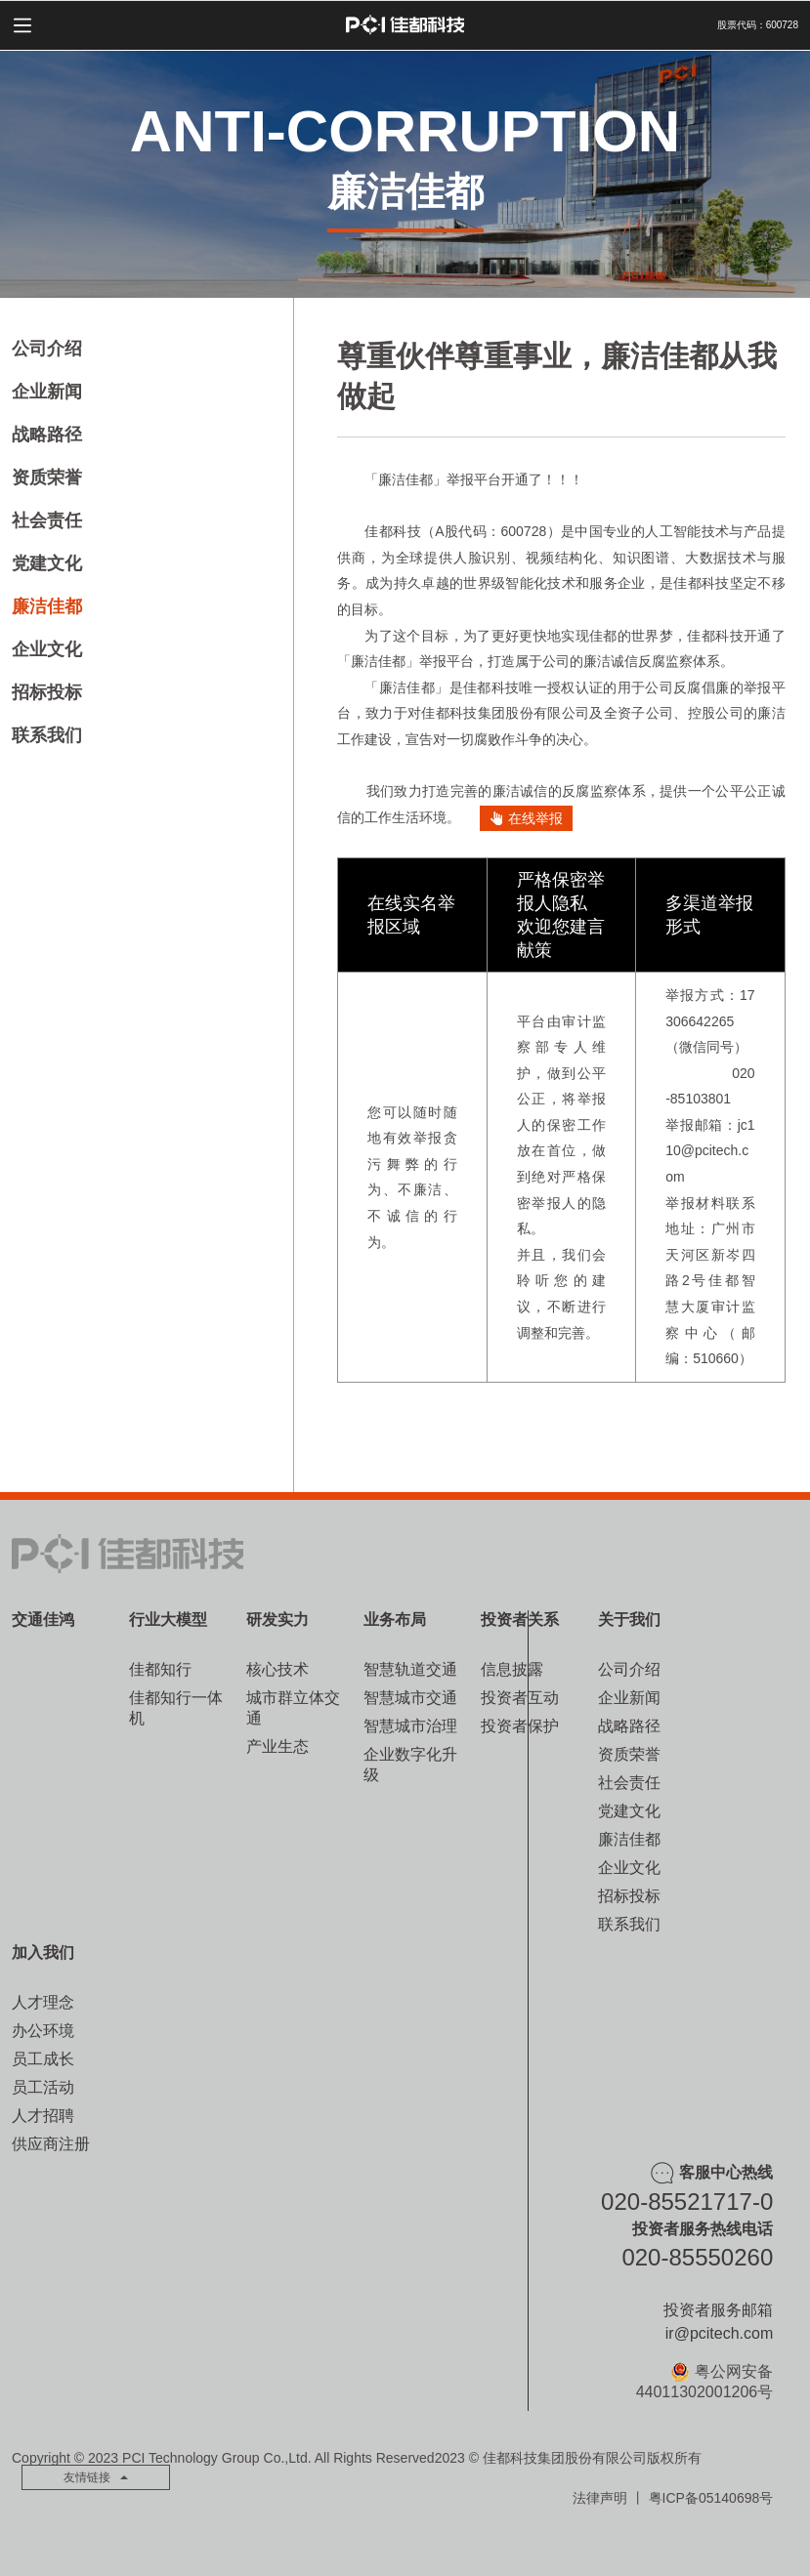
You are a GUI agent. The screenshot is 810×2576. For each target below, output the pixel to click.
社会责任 (47, 520)
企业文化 (47, 649)
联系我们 (47, 735)
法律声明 (600, 2498)
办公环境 (43, 2030)
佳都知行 (160, 1669)
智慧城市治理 (410, 1726)
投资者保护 (520, 1726)
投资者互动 (520, 1697)
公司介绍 (47, 348)
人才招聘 (43, 2115)
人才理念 (43, 2002)
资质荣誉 (47, 477)
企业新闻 (47, 391)
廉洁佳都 (47, 606)
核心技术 (277, 1669)
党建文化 (47, 563)
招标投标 (47, 692)
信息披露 (512, 1669)
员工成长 (43, 2059)
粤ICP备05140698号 (711, 2498)
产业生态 (277, 1746)
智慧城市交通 (410, 1697)
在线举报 (526, 818)
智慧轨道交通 (410, 1669)
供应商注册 (51, 2144)
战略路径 (47, 434)
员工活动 (43, 2087)
